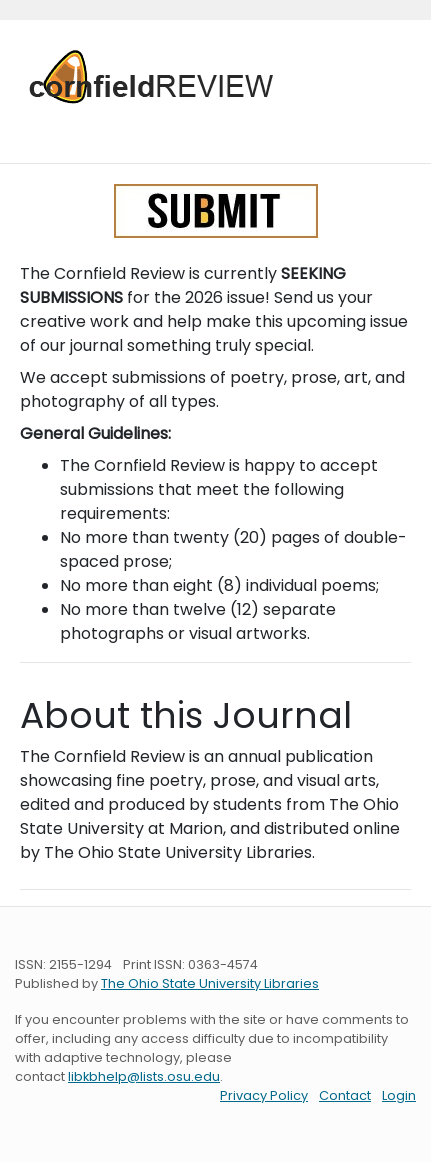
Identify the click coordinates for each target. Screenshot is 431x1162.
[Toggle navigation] (43, 128)
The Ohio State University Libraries (210, 983)
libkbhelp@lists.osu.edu (144, 1076)
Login (399, 1095)
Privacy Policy (264, 1095)
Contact (345, 1095)
